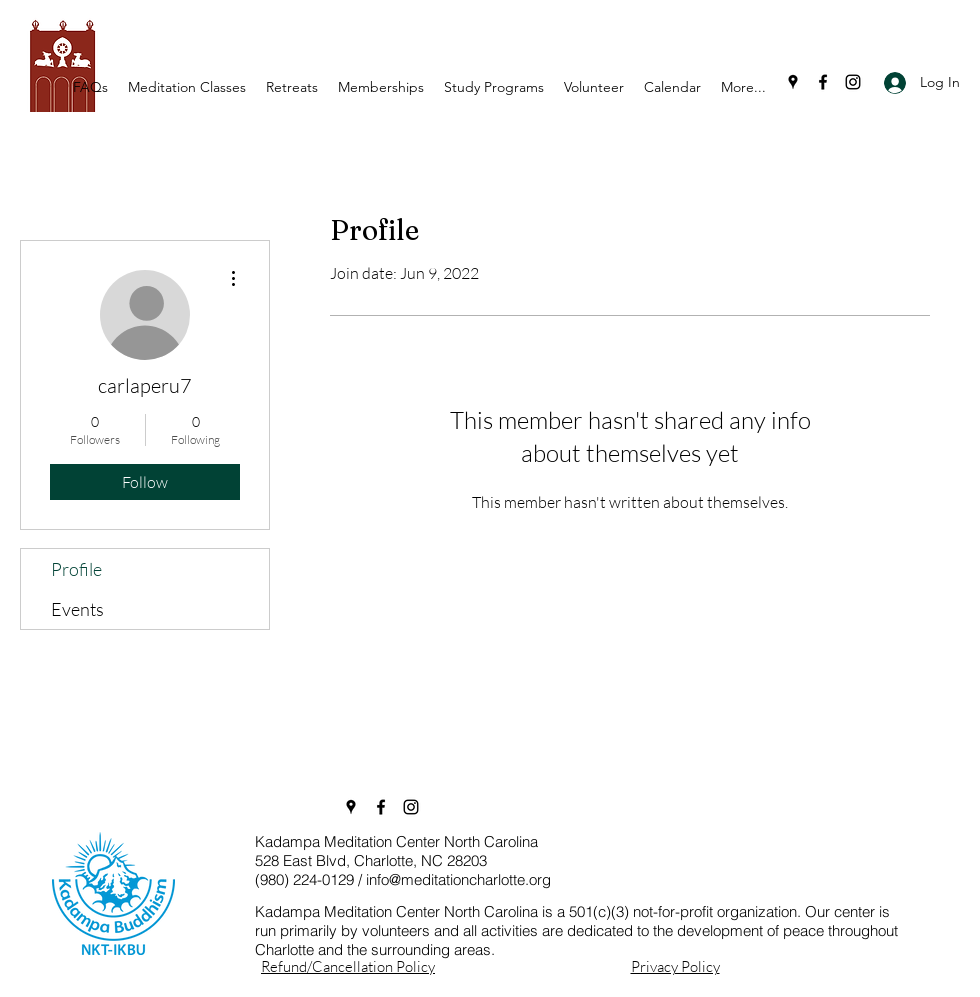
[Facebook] (823, 82)
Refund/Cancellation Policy (348, 966)
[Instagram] (853, 82)
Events (77, 609)
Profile (76, 569)
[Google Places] (793, 82)
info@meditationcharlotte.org (458, 879)
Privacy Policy (675, 966)
